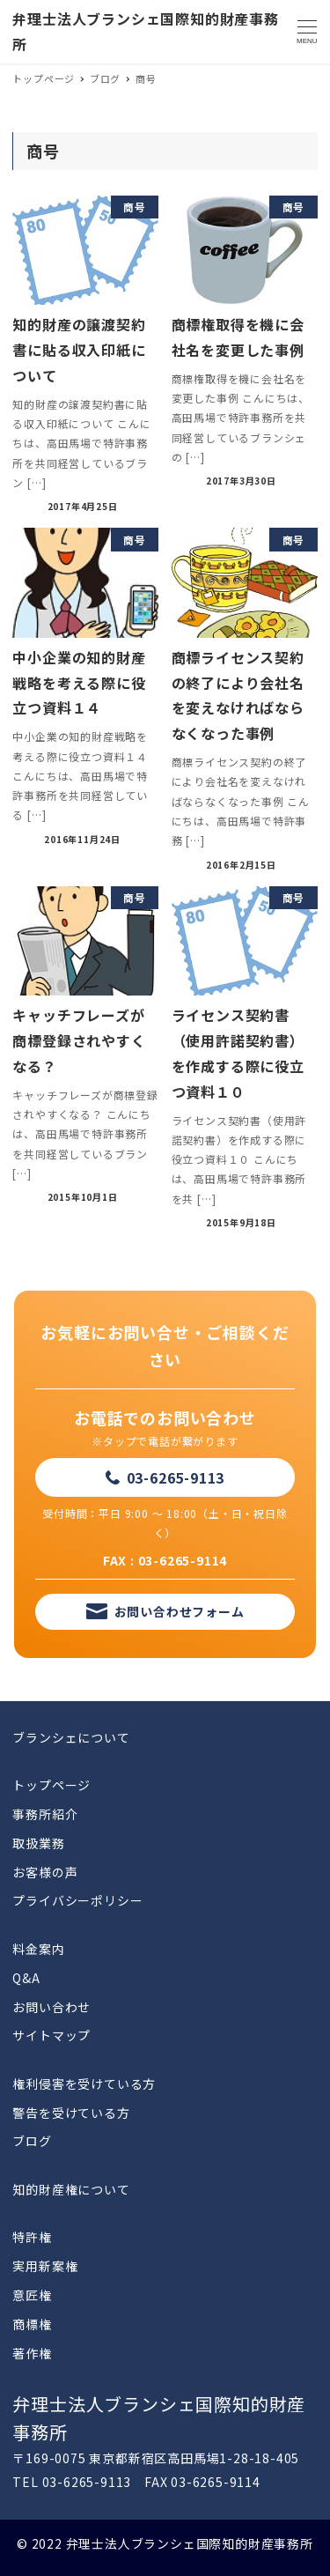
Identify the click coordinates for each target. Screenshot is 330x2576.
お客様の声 (44, 1872)
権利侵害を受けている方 (84, 2083)
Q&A (26, 1978)
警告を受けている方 (70, 2112)
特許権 (31, 2237)
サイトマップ (51, 2035)
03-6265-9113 (176, 1477)
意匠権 (31, 2295)
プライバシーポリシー (77, 1900)
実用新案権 (44, 2266)
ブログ (31, 2141)
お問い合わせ (51, 2007)
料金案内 (38, 1949)
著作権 (31, 2353)
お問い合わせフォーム (179, 1611)
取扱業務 (38, 1843)
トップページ (51, 1785)
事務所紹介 (44, 1814)
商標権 (31, 2324)
